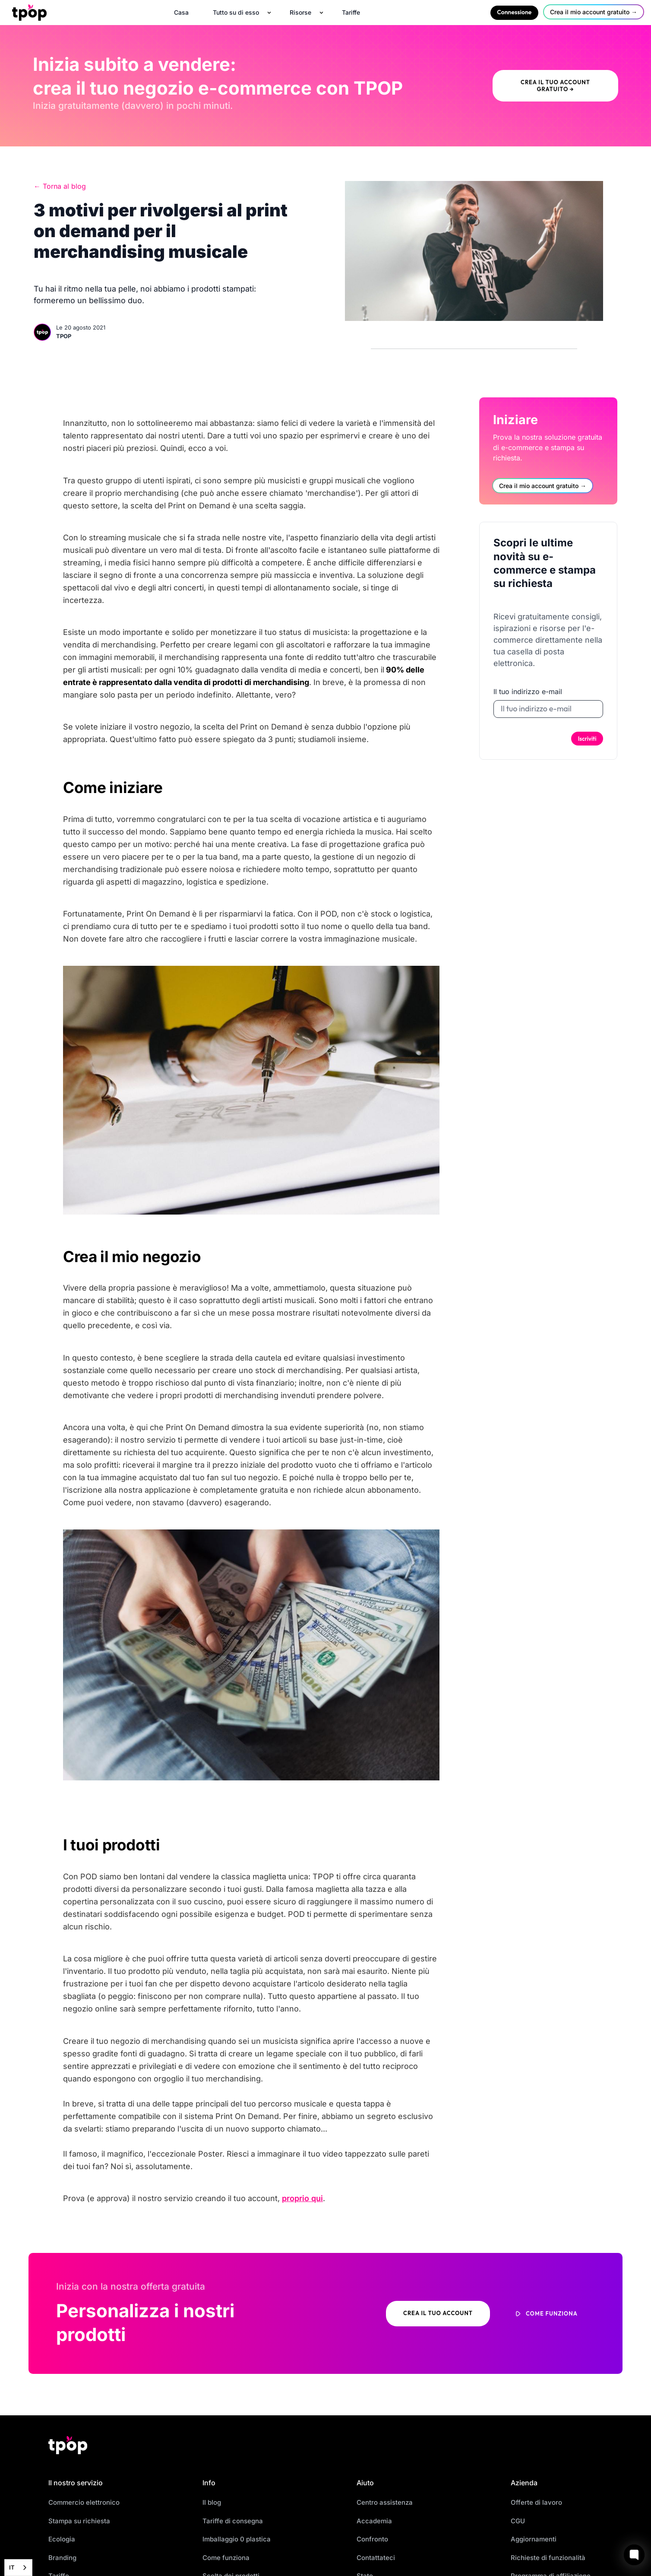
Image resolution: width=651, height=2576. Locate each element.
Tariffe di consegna (232, 2521)
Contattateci (376, 2558)
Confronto (372, 2539)
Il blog (211, 2502)
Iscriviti (587, 738)
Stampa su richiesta (79, 2521)
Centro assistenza (385, 2502)
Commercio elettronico (84, 2502)
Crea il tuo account (438, 2313)
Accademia (374, 2521)
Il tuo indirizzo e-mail (527, 691)
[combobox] (18, 2567)
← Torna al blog (60, 186)
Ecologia (61, 2539)
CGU (518, 2521)
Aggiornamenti (533, 2539)
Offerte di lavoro (536, 2502)
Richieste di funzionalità (548, 2558)
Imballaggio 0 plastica (236, 2539)
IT (12, 2567)
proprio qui (302, 2198)
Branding (62, 2558)
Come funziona (226, 2558)
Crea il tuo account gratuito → (555, 85)
